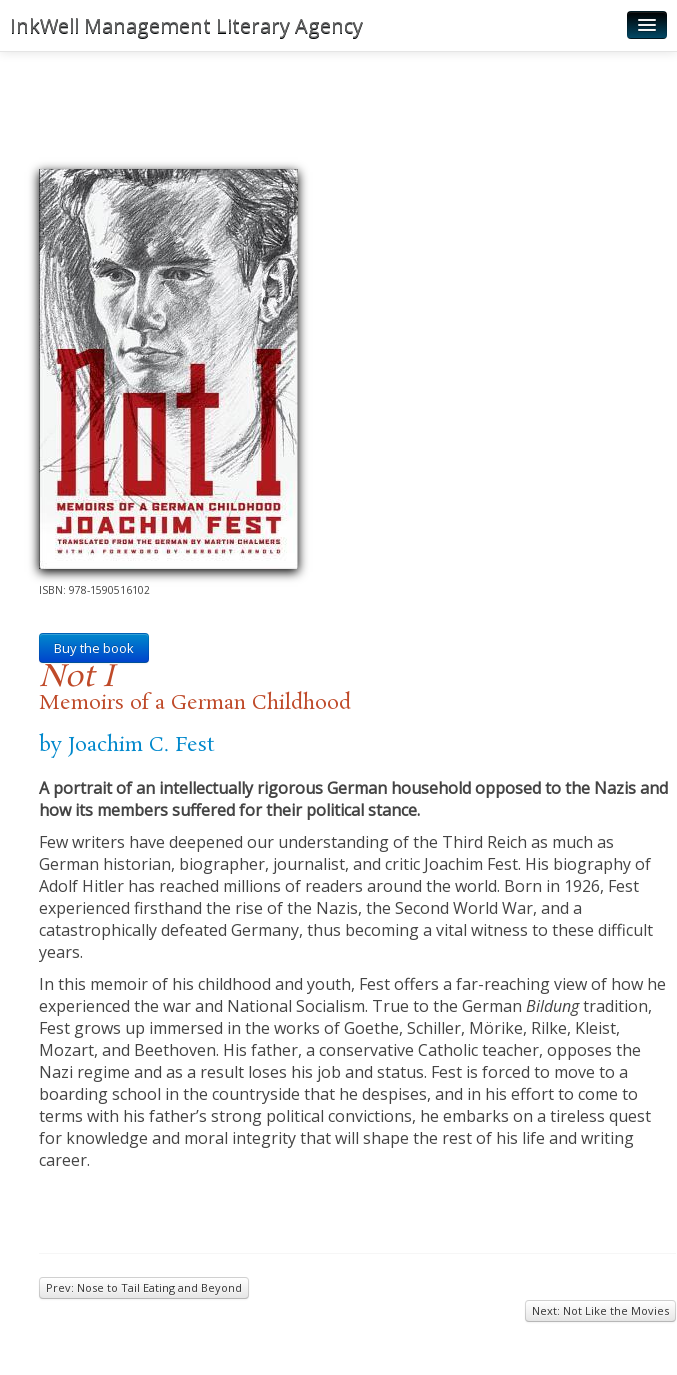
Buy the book (94, 648)
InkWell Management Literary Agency (186, 25)
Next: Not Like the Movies (600, 1310)
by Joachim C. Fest (126, 745)
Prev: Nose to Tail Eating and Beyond (144, 1287)
